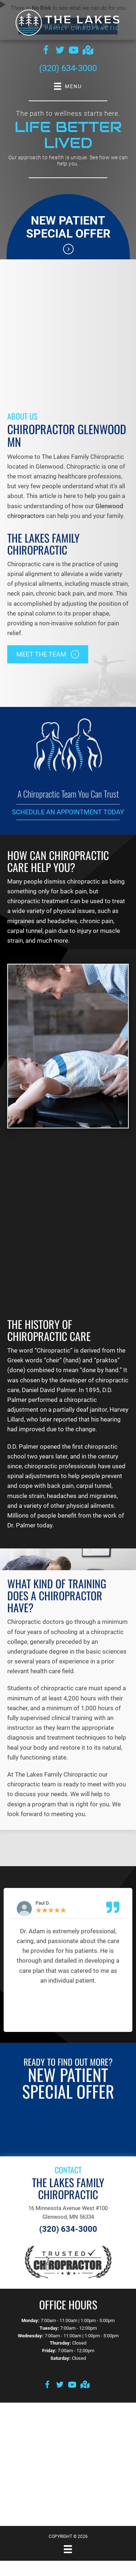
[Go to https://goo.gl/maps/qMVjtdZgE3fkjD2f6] (87, 51)
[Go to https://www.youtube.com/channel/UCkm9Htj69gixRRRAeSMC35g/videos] (73, 51)
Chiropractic (53, 1350)
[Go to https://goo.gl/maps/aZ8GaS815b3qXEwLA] (84, 2385)
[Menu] (68, 2549)
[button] (47, 654)
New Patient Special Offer (68, 227)
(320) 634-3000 (68, 68)
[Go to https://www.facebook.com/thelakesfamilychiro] (46, 51)
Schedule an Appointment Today (68, 812)
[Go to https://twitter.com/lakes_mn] (60, 51)
